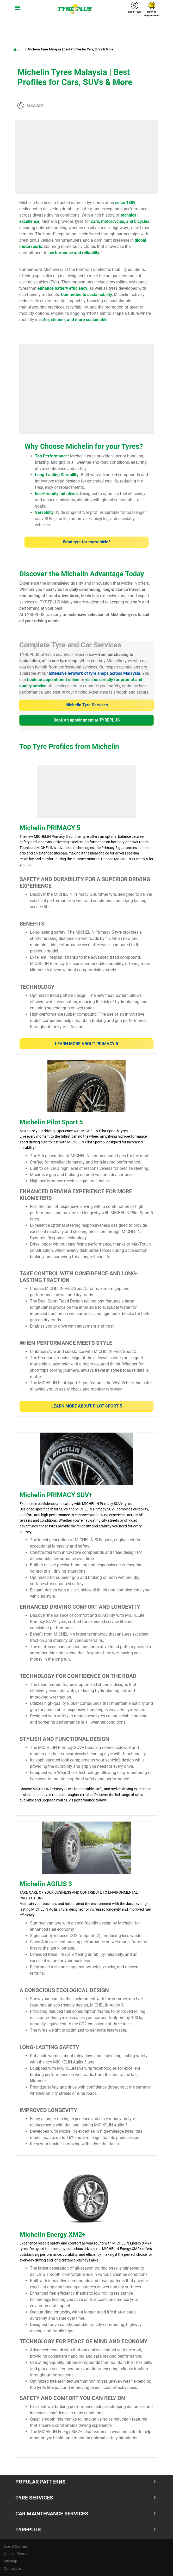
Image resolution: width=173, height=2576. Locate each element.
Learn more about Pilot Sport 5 (86, 1406)
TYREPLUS (85, 2529)
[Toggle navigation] (16, 9)
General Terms (15, 2554)
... (22, 49)
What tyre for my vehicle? (86, 541)
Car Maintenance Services (85, 2513)
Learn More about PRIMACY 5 (86, 1043)
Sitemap (10, 2561)
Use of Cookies (16, 2546)
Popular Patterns (85, 2481)
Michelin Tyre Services (86, 704)
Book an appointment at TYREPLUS (86, 720)
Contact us (13, 2568)
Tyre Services (85, 2497)
